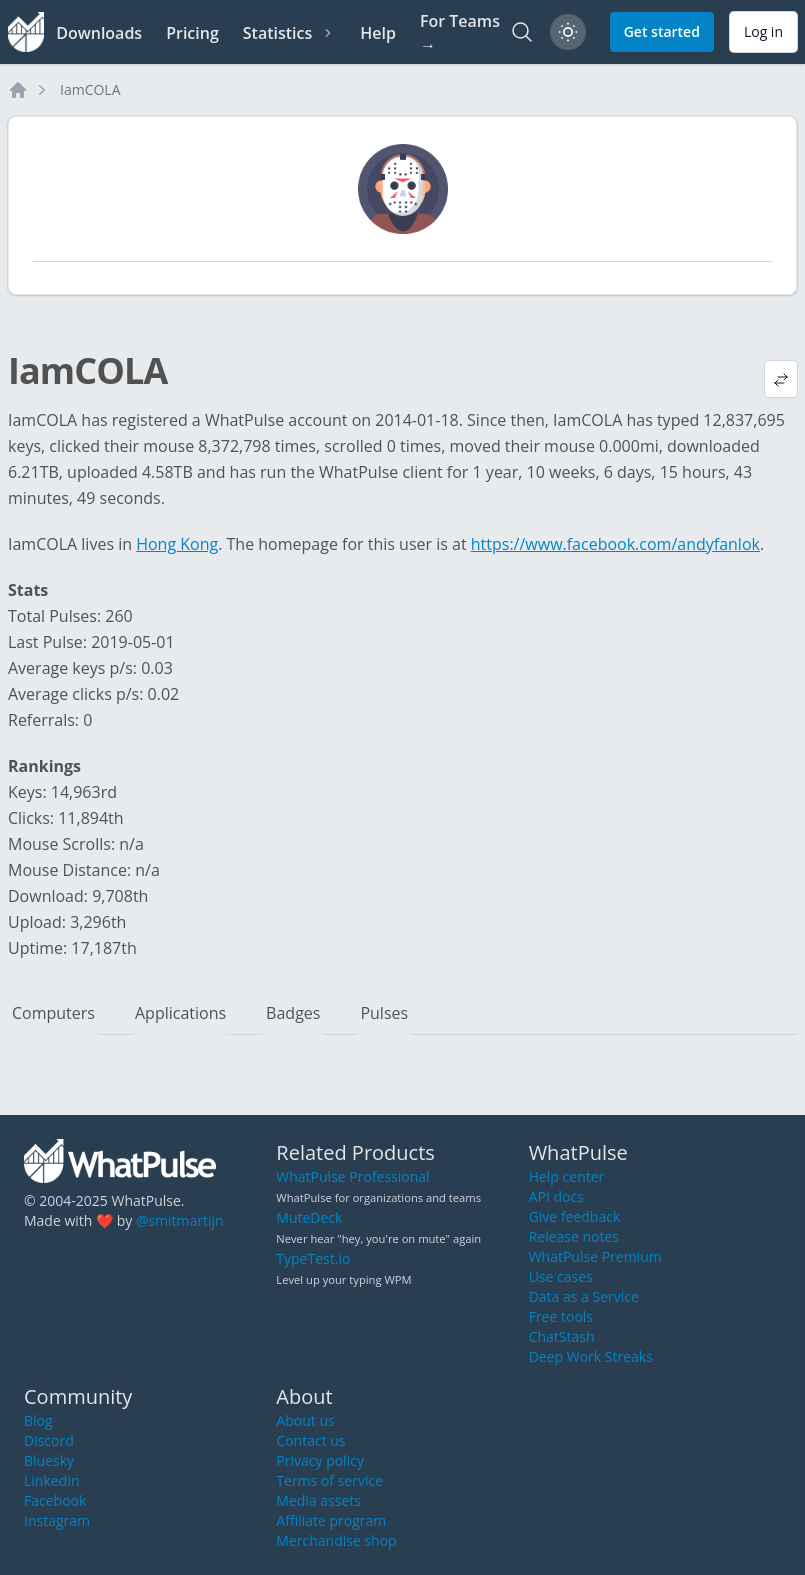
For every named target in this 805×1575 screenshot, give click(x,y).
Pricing (192, 33)
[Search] (522, 32)
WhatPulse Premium (595, 1256)
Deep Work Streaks (591, 1356)
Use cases (561, 1276)
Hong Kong (177, 544)
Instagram (57, 1520)
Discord (49, 1440)
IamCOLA (90, 89)
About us (305, 1420)
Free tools (561, 1316)
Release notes (574, 1236)
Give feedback (575, 1216)
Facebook (55, 1500)
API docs (556, 1196)
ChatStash (562, 1336)
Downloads (99, 33)
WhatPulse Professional (352, 1176)
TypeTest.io (313, 1258)
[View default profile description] (781, 379)
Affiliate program (331, 1520)
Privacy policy (320, 1460)
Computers (53, 1013)
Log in (763, 31)
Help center (567, 1176)
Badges (293, 1013)
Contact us (310, 1440)
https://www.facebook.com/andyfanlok (615, 544)
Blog (38, 1420)
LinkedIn (52, 1480)
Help (378, 33)
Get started (662, 31)
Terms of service (329, 1480)
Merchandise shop (336, 1540)
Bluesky (49, 1460)
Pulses (384, 1013)
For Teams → (460, 33)
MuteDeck (309, 1217)
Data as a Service (584, 1296)
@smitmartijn (180, 1220)
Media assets (318, 1500)
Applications (180, 1013)
